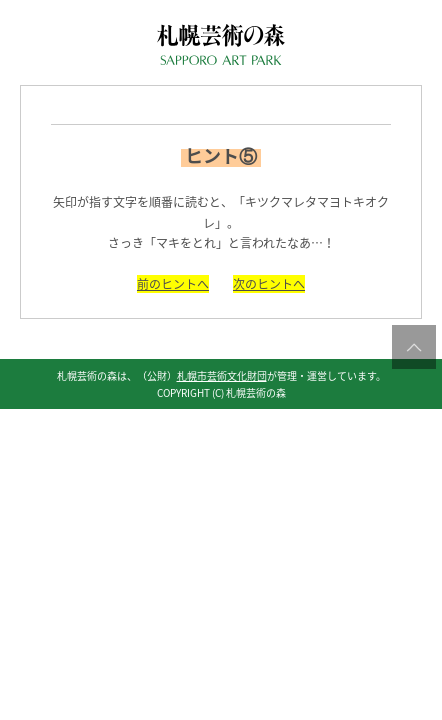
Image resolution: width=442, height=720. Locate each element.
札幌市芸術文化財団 (222, 375)
